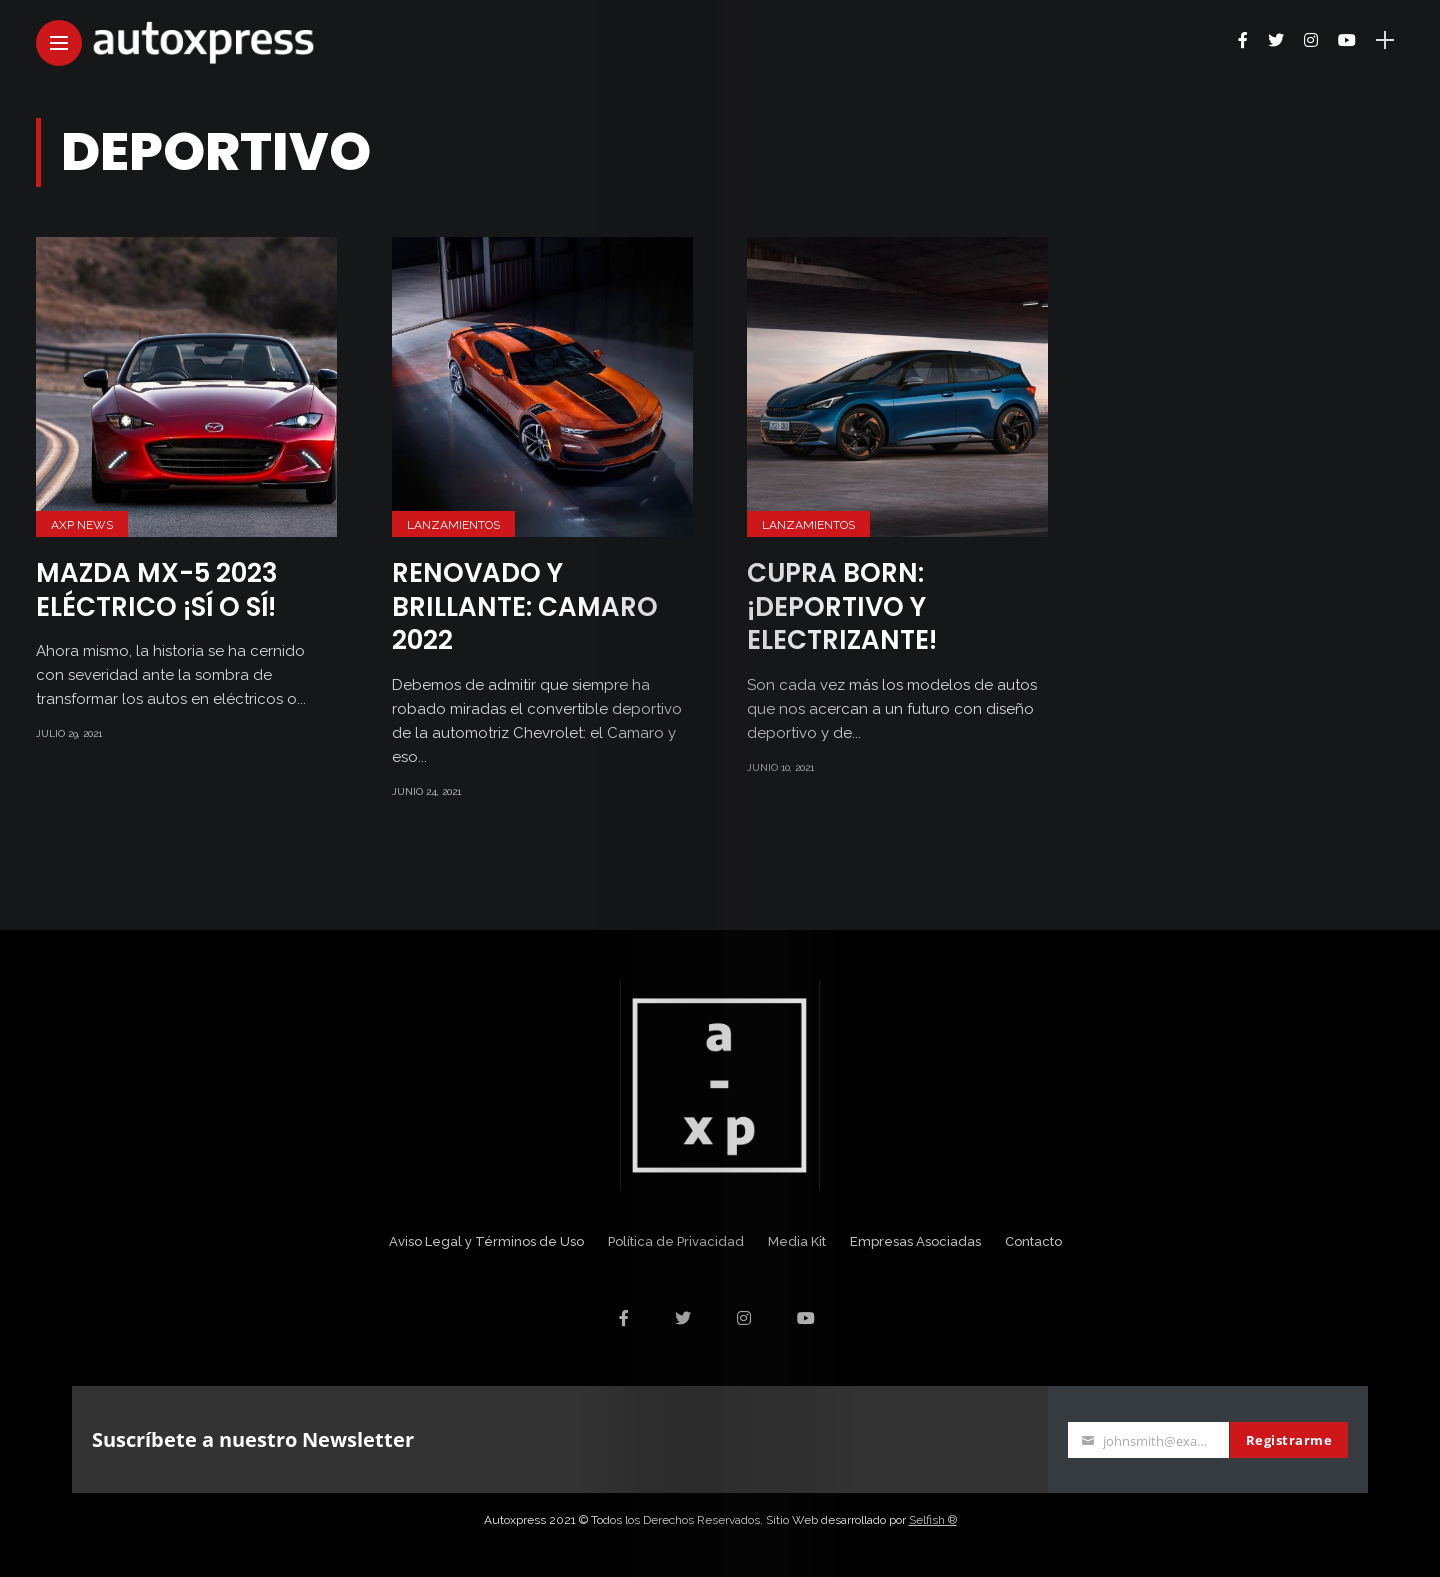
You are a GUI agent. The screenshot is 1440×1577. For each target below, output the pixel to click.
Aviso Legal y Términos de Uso (486, 1241)
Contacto (1033, 1241)
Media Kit (797, 1241)
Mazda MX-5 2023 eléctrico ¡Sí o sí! (157, 590)
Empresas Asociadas (915, 1241)
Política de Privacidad (676, 1241)
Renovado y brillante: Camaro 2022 (525, 607)
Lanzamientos (453, 525)
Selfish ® (933, 1520)
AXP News (82, 525)
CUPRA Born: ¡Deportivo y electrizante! (842, 607)
